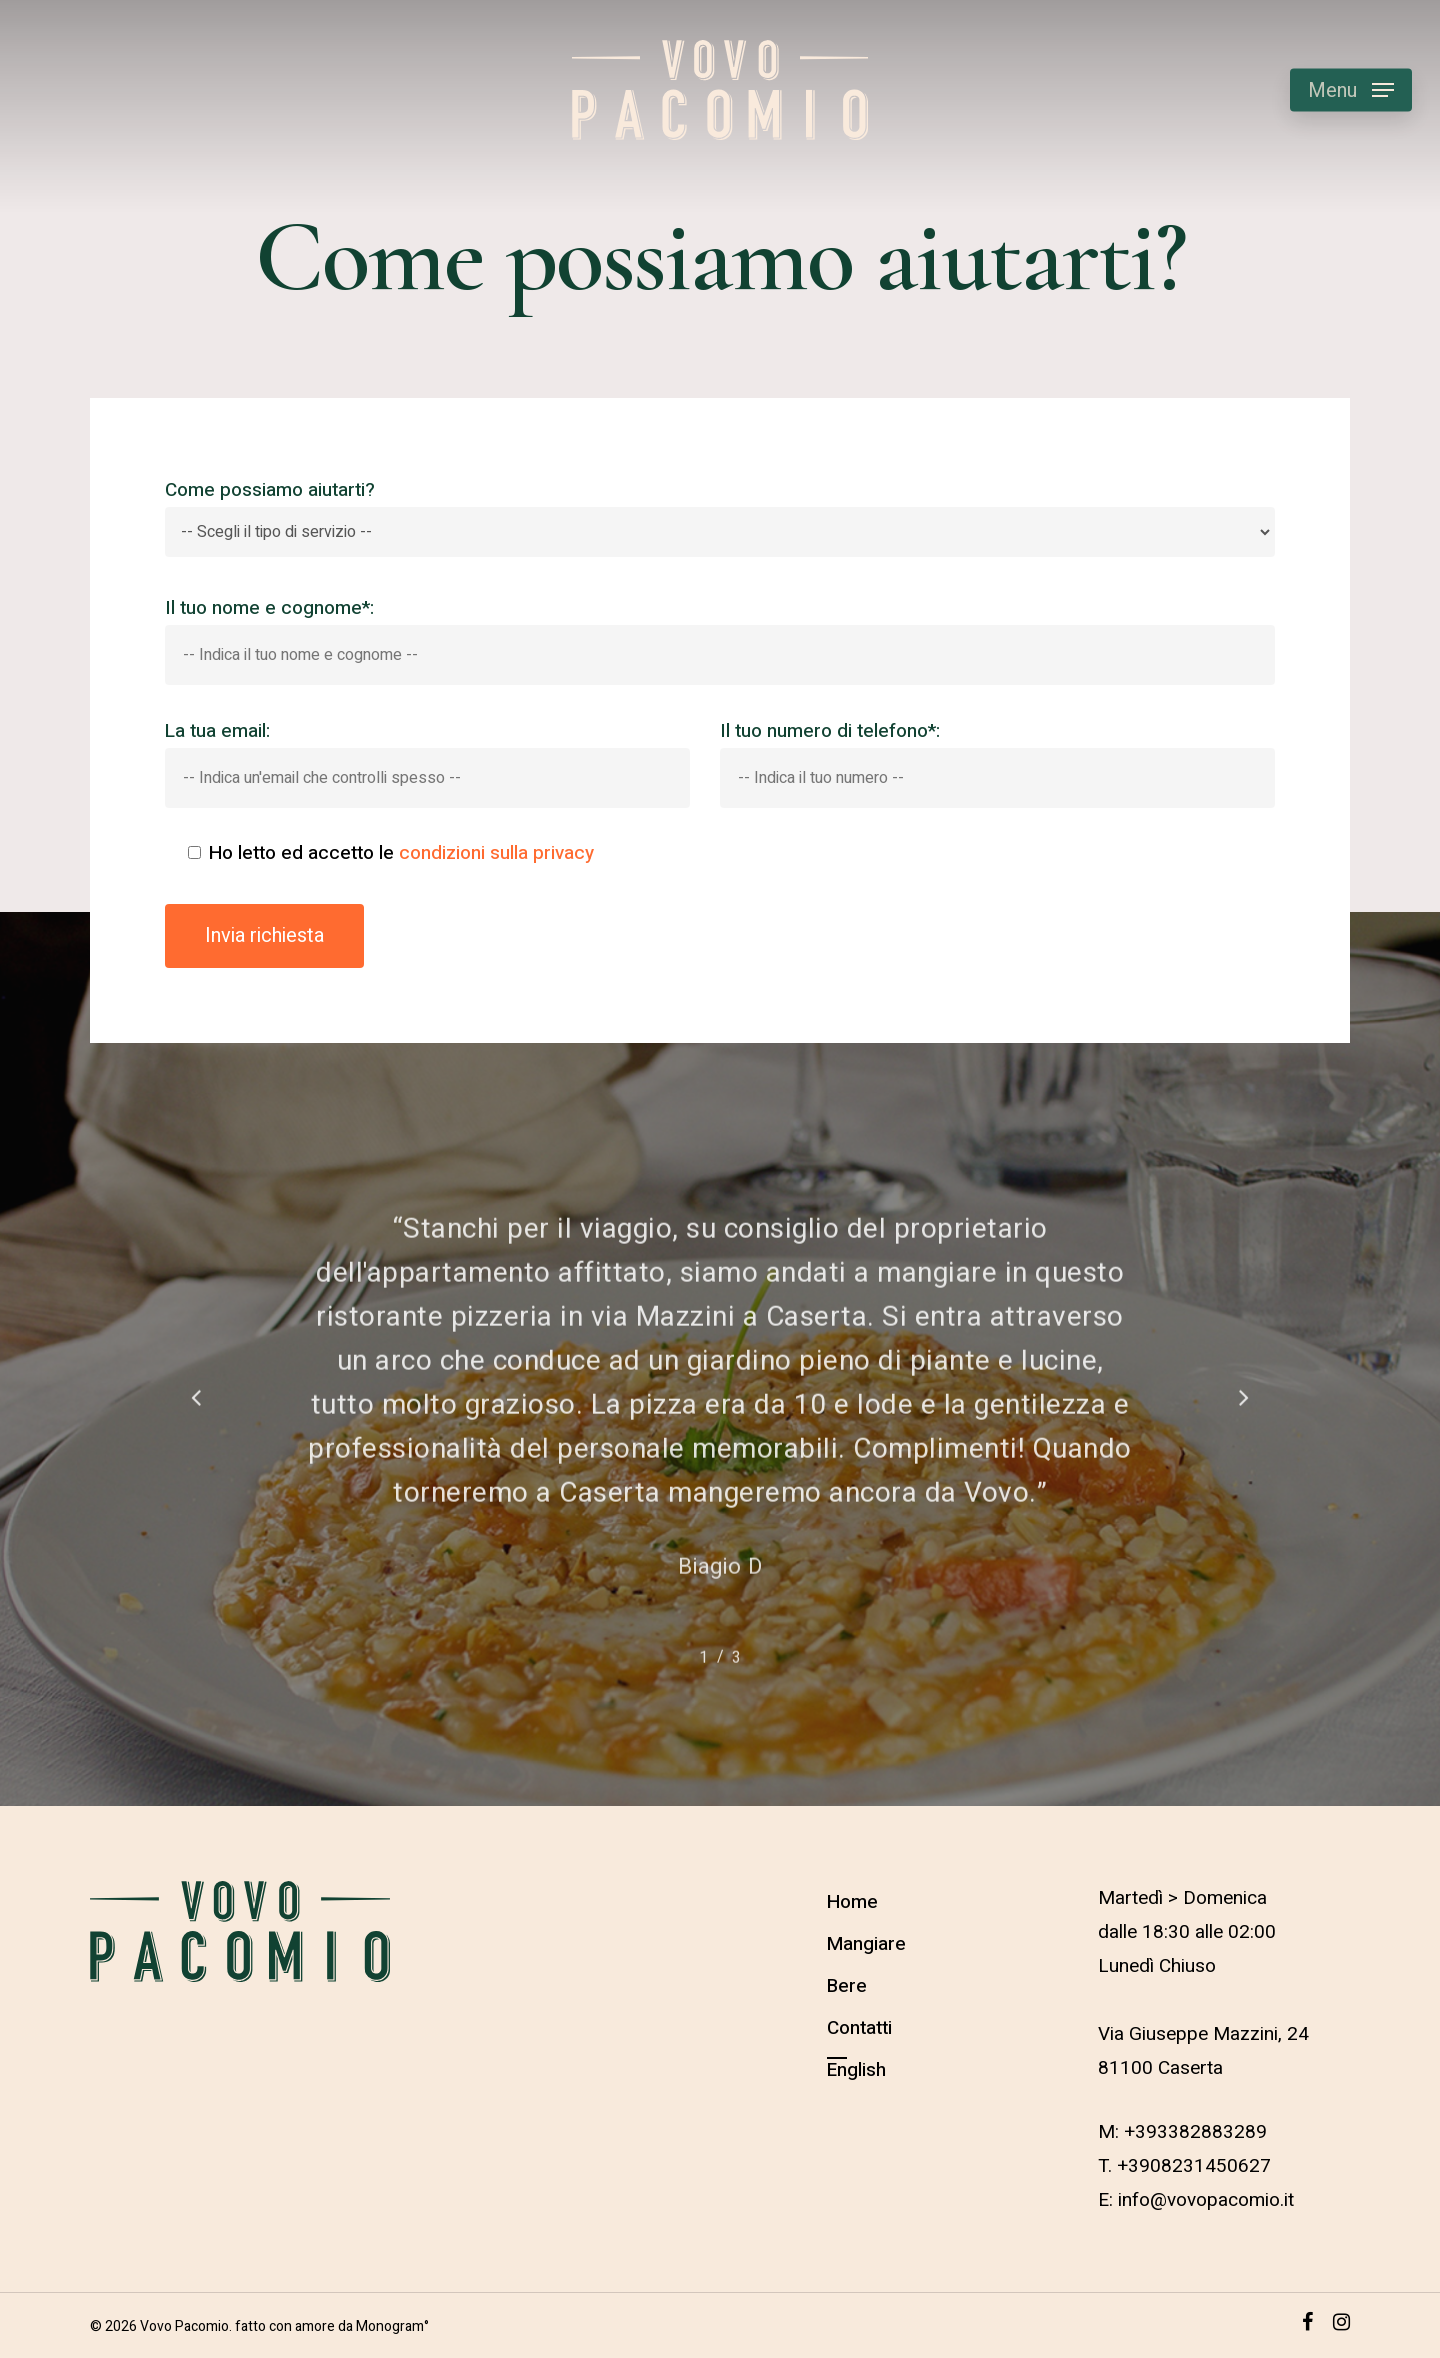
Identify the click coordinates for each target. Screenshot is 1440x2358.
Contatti (859, 2028)
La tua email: (427, 762)
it (1289, 2200)
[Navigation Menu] (1351, 90)
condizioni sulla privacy (496, 854)
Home (852, 1902)
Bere (847, 1986)
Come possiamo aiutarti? (720, 517)
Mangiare (866, 1944)
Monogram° (392, 2326)
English (856, 2070)
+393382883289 (1195, 2132)
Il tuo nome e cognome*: (720, 640)
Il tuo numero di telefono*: (997, 762)
